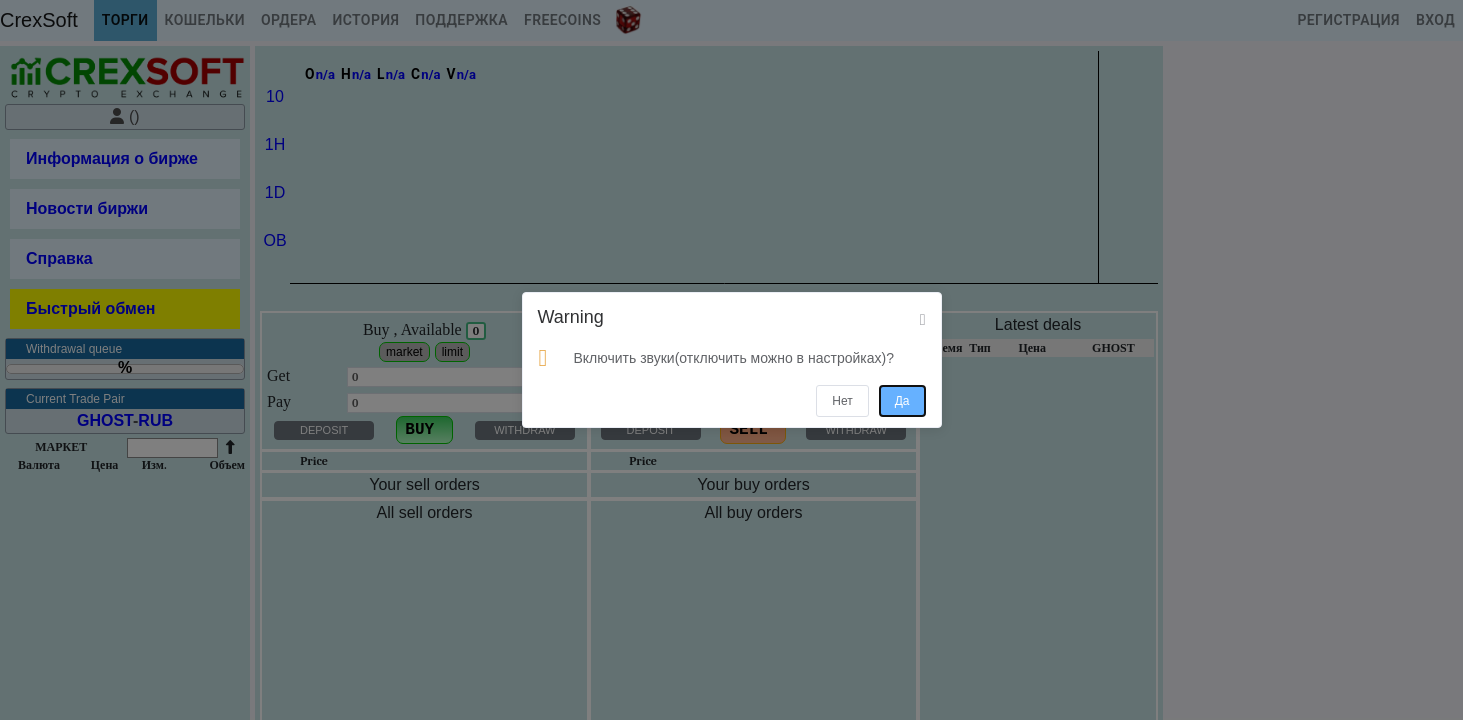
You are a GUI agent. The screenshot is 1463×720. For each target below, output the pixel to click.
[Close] (923, 320)
